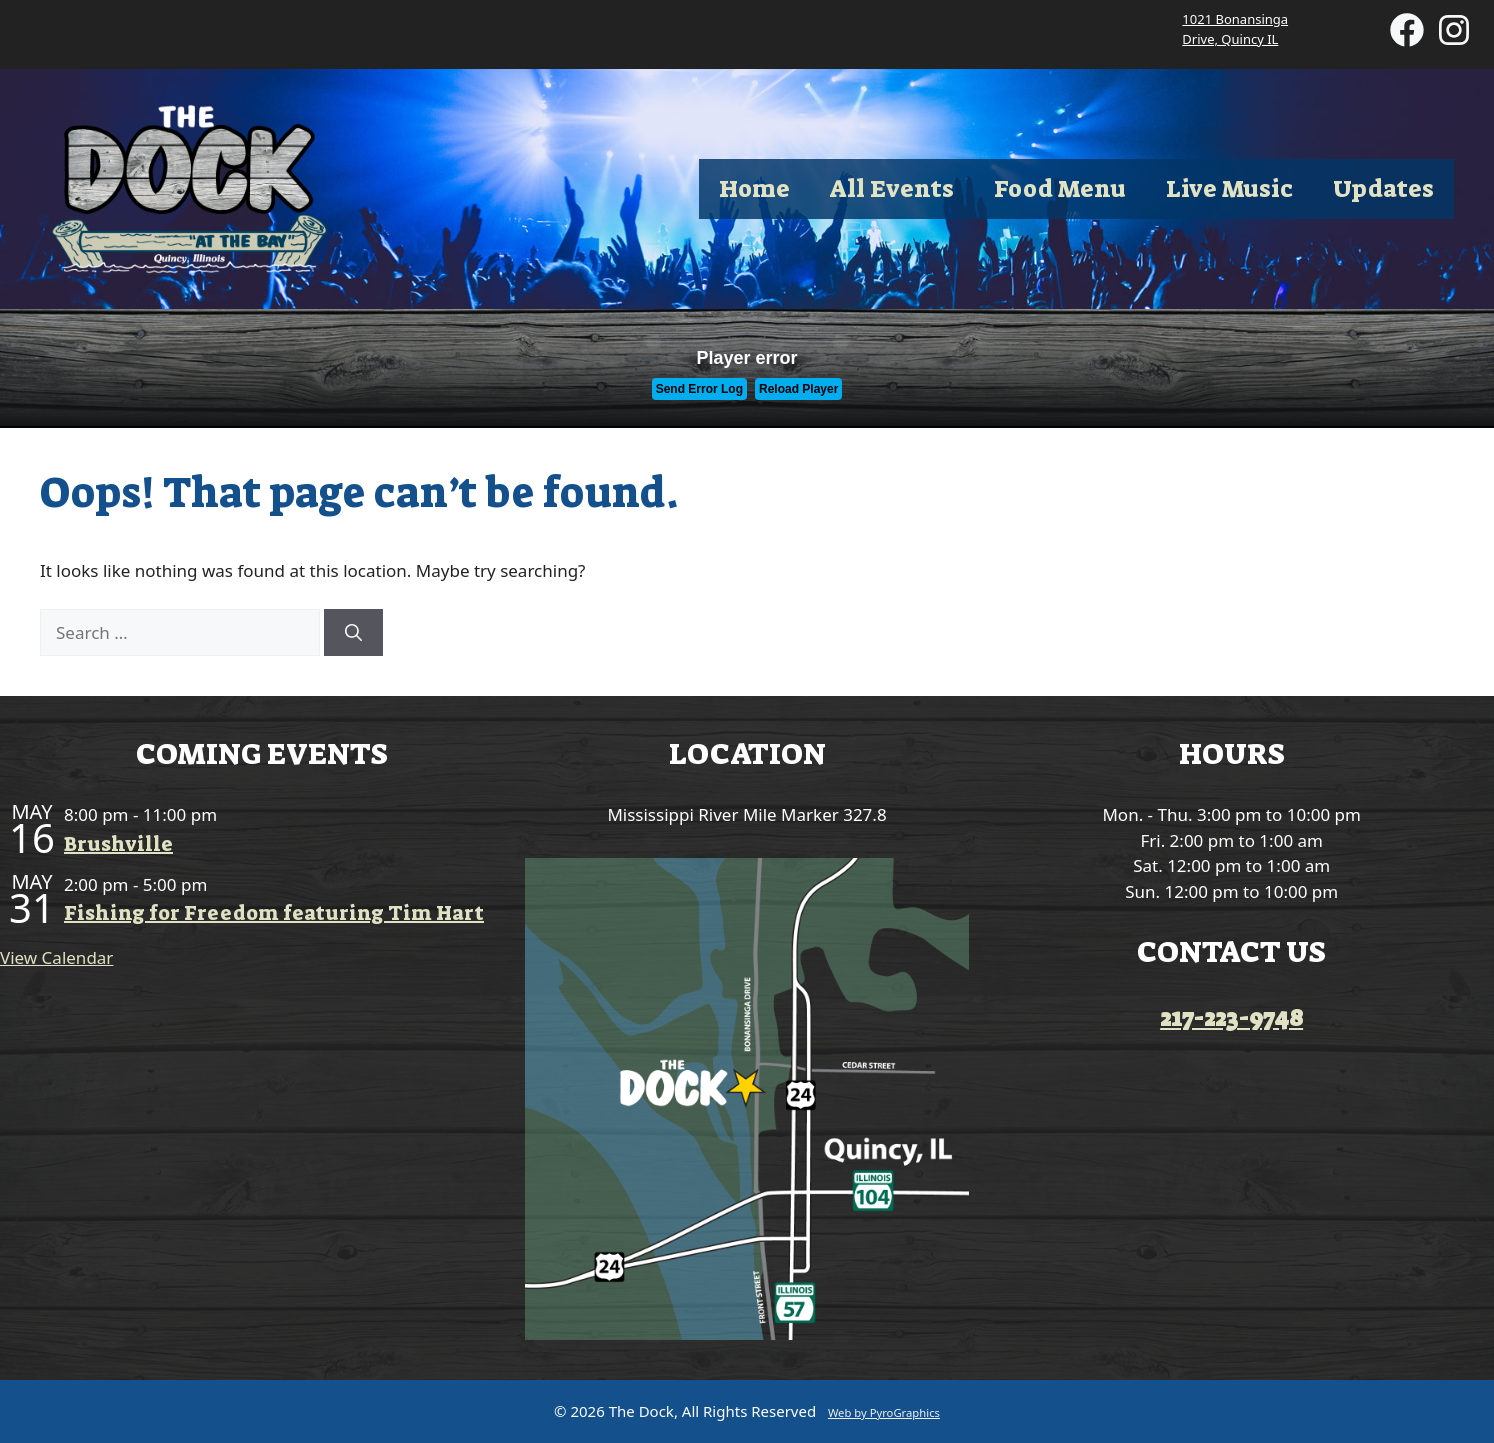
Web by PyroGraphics (884, 1412)
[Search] (353, 633)
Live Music (1229, 189)
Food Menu (1060, 189)
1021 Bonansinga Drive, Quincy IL (1235, 29)
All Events (892, 189)
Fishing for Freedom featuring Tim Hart (274, 913)
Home (754, 189)
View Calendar (56, 957)
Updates (1383, 189)
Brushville (118, 844)
